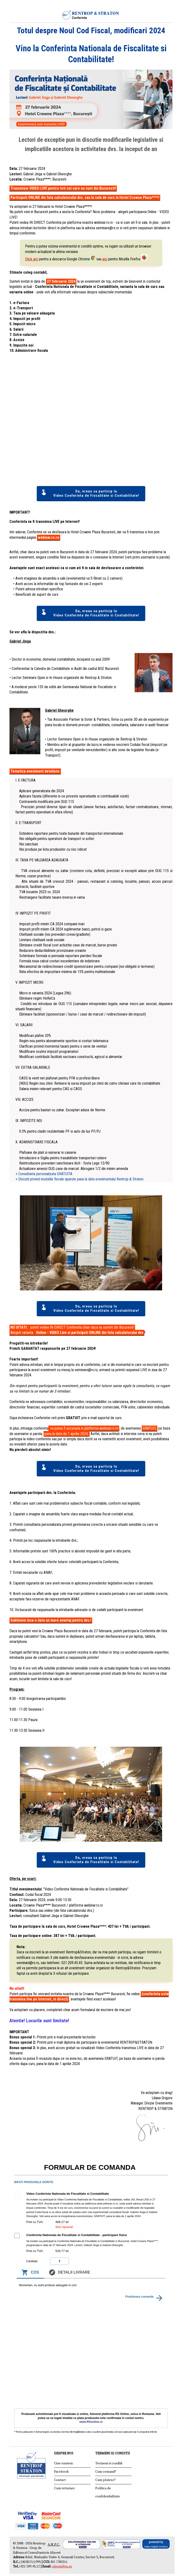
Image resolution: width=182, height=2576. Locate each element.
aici (104, 259)
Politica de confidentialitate (107, 2485)
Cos (30, 2264)
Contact (60, 2473)
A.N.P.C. (54, 2537)
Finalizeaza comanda (144, 2290)
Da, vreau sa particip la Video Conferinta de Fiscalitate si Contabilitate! (96, 492)
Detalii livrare (69, 2264)
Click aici (31, 259)
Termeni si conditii (108, 2456)
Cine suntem (63, 2456)
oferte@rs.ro (62, 2559)
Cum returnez (64, 2481)
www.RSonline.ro (91, 2414)
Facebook (61, 2464)
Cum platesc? (105, 2473)
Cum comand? (105, 2464)
